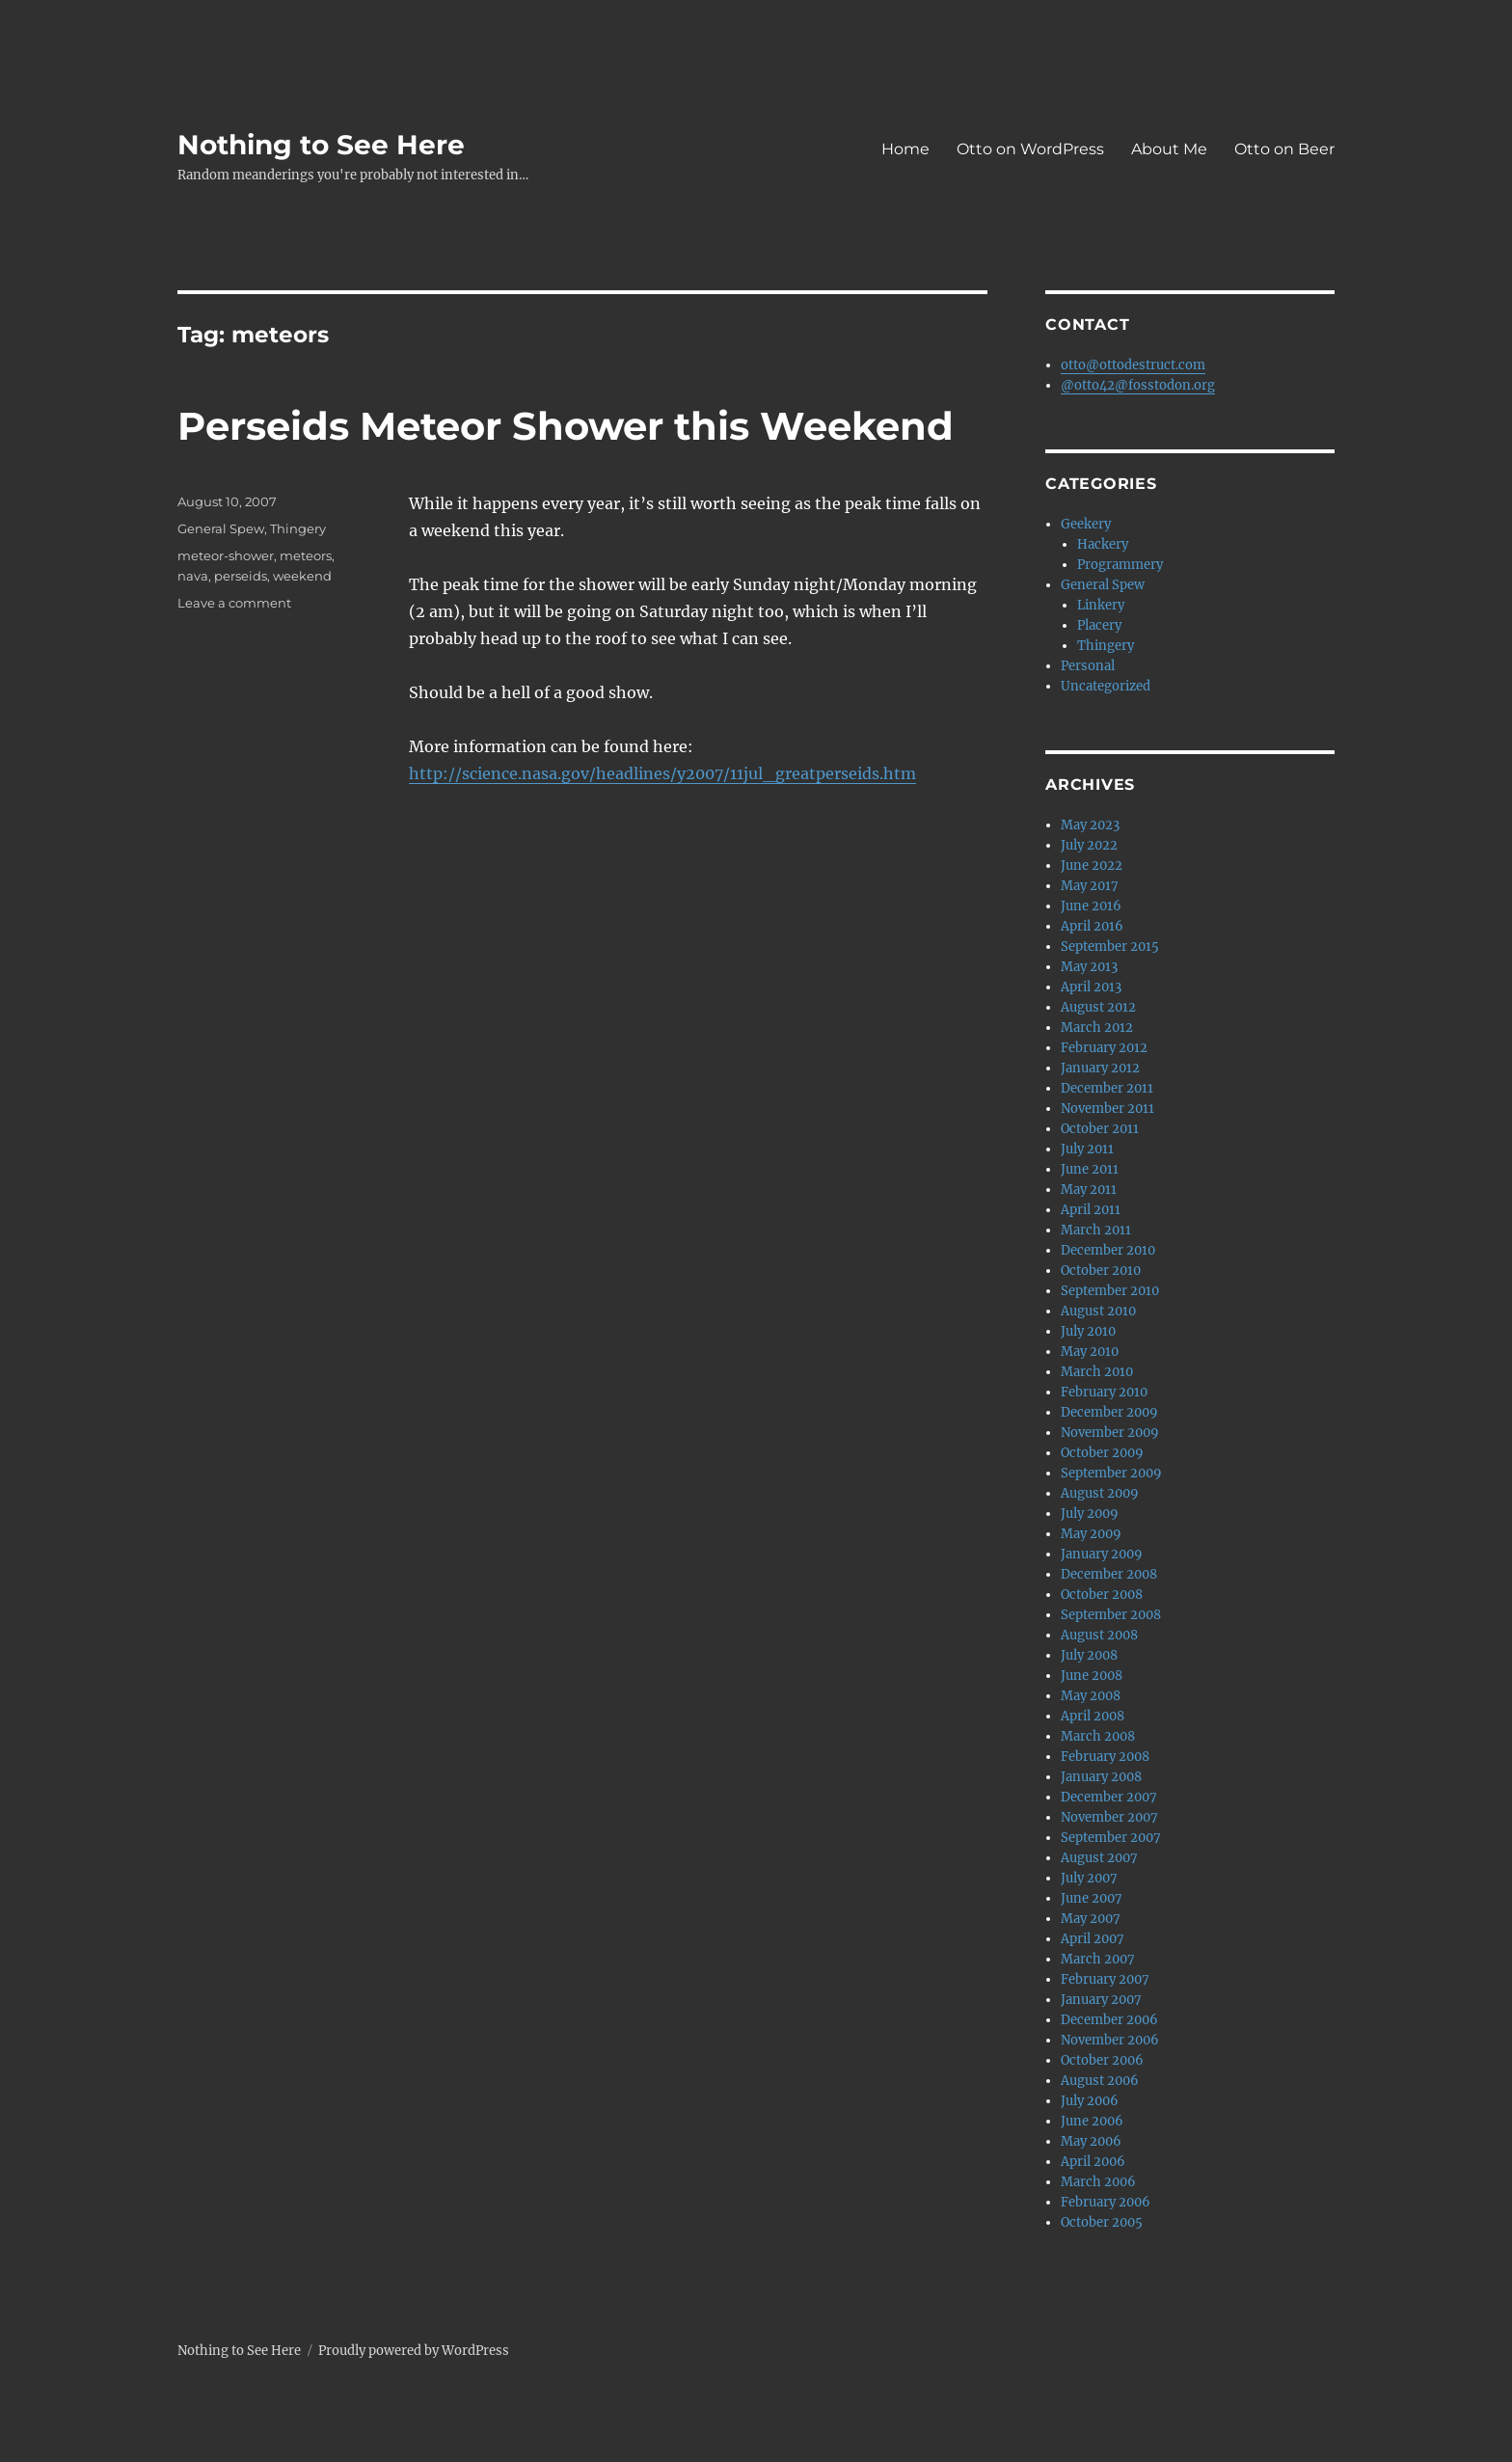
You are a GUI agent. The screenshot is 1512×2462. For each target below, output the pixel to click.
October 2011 (1100, 1129)
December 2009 (1109, 1412)
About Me (1169, 149)
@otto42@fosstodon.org (1138, 385)
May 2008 (1090, 1696)
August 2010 (1098, 1311)
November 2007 (1109, 1817)
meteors (306, 555)
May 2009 (1091, 1534)
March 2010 (1097, 1372)
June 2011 (1090, 1169)
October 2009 (1102, 1453)
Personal (1088, 666)
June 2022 (1091, 865)
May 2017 (1090, 886)
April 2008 (1092, 1716)
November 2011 (1107, 1108)
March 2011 (1096, 1230)
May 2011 (1089, 1189)
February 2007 (1105, 1979)
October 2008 (1102, 1594)
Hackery (1102, 544)
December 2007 (1109, 1797)
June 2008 (1091, 1675)
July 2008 (1089, 1655)
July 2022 (1089, 845)
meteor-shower (225, 555)
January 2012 (1100, 1068)
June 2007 (1091, 1898)
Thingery (298, 528)
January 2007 (1101, 1999)
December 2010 (1108, 1250)
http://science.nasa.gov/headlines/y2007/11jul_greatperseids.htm (662, 773)
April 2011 (1090, 1210)
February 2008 (1105, 1756)
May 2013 (1089, 967)
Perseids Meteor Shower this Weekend (565, 425)
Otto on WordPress (1030, 149)
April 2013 (1091, 987)
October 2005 (1102, 2222)
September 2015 (1110, 946)
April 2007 (1092, 1939)
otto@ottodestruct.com (1133, 365)
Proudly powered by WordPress (413, 2350)
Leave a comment (234, 602)
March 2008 (1098, 1736)
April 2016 (1092, 926)
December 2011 (1107, 1088)
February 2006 (1105, 2202)
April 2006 (1093, 2161)
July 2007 (1089, 1878)
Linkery (1100, 605)
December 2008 (1109, 1574)
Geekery (1086, 524)
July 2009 (1090, 1513)
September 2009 (1111, 1473)
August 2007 (1099, 1858)
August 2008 (1099, 1635)
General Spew (220, 528)
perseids (240, 575)
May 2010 (1090, 1351)
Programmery (1120, 564)
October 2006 (1102, 2060)
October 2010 (1101, 1270)
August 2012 (1098, 1007)
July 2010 (1088, 1331)
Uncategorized (1105, 686)
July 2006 (1090, 2101)
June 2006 (1092, 2121)
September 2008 (1111, 1615)
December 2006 (1109, 2020)
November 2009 (1110, 1432)
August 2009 (1100, 1493)
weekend (302, 575)
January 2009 (1102, 1554)
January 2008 (1101, 1777)
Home (905, 149)
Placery (1099, 625)
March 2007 (1098, 1959)
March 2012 (1097, 1027)
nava (192, 575)
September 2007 (1111, 1837)
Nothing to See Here (321, 144)
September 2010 (1110, 1291)
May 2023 (1090, 825)
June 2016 (1091, 906)
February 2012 (1104, 1048)
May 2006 (1091, 2141)
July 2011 (1087, 1149)
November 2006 (1110, 2040)
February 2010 (1104, 1392)
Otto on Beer (1284, 149)
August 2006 (1100, 2080)
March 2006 (1098, 2182)
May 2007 (1090, 1918)
